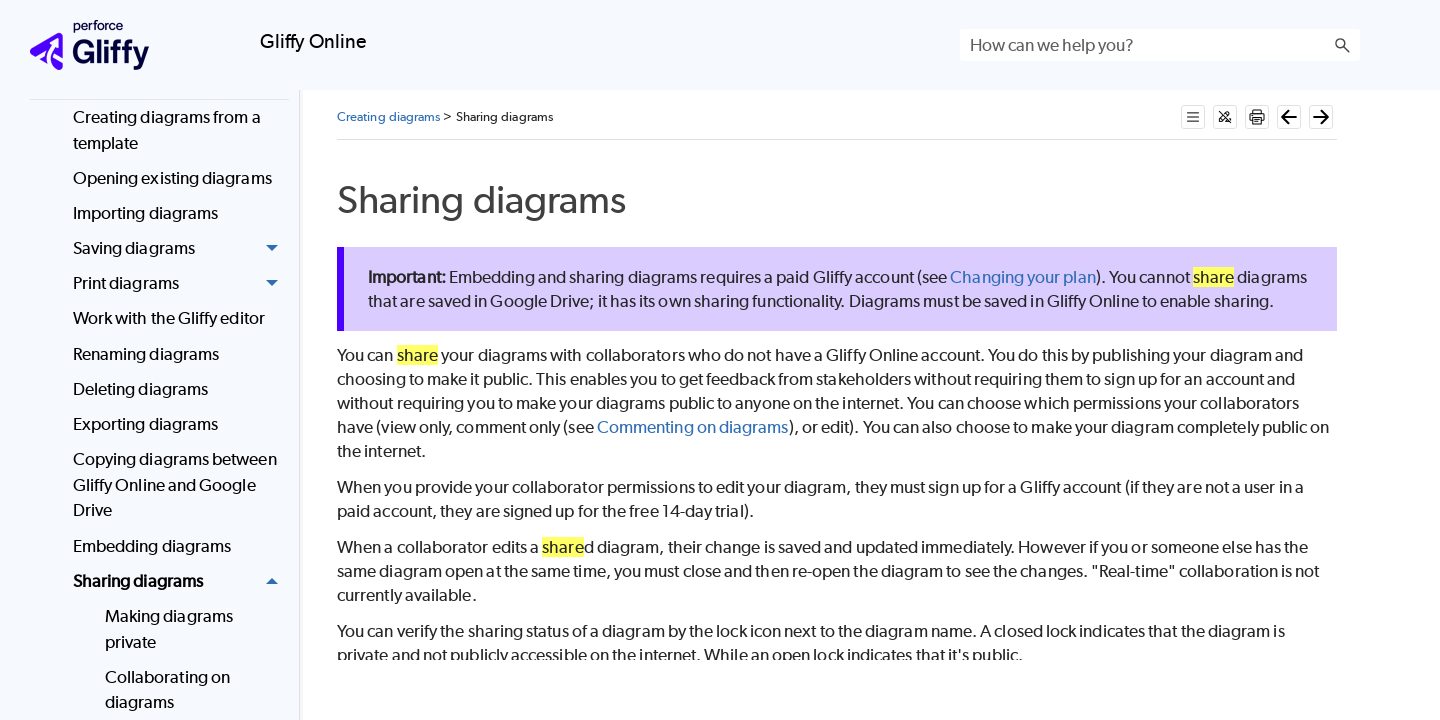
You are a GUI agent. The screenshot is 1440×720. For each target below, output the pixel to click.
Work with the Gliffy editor (169, 318)
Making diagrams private (169, 629)
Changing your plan (1022, 277)
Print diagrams (181, 283)
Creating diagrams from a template (167, 130)
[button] (1342, 45)
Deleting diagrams (140, 389)
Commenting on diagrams (693, 427)
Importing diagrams (145, 213)
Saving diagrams (181, 248)
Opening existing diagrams (172, 178)
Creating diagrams (388, 116)
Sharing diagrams (181, 581)
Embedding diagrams (152, 546)
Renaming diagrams (146, 354)
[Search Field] (1160, 45)
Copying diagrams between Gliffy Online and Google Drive (175, 484)
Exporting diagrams (145, 424)
